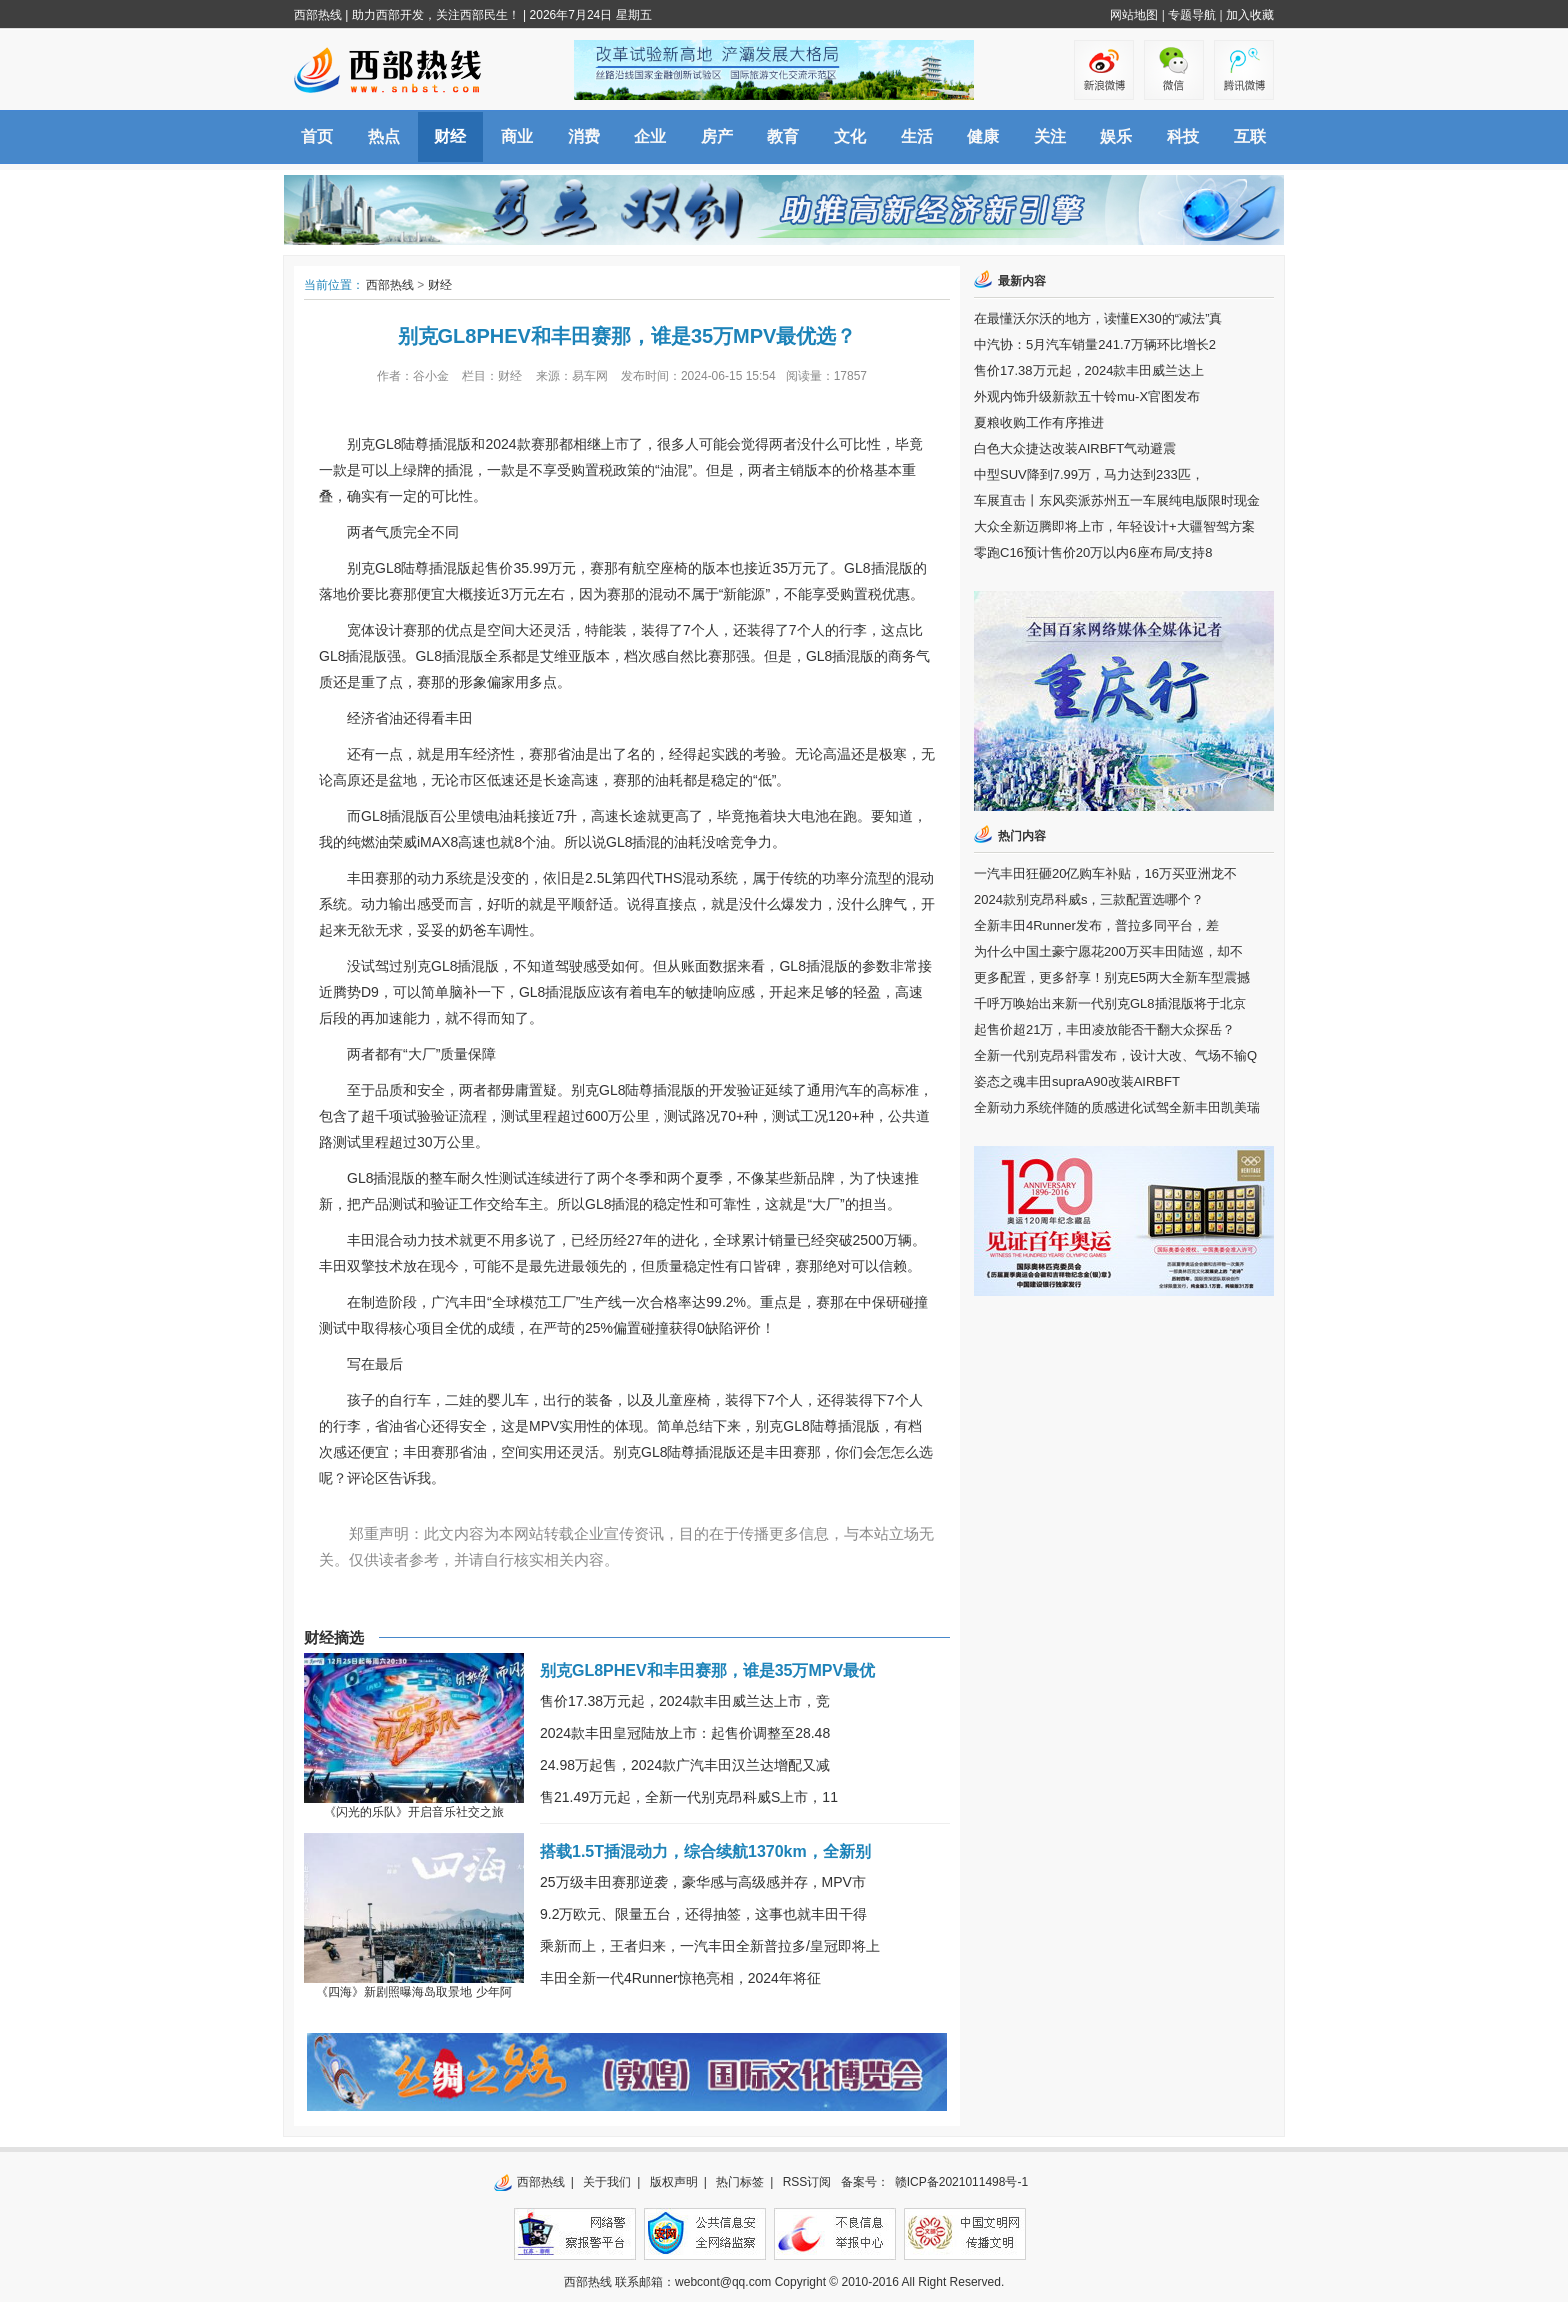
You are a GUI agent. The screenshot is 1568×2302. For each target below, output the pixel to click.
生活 (917, 136)
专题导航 (1192, 15)
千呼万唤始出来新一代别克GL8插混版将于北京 (1110, 1003)
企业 (650, 136)
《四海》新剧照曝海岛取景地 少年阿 (413, 1992)
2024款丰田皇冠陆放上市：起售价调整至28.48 (685, 1733)
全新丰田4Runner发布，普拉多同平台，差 (1096, 925)
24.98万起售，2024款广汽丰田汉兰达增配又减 (685, 1765)
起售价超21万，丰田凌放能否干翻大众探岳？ (1104, 1029)
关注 (1050, 136)
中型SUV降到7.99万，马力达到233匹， (1089, 474)
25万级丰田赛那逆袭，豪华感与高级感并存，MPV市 (703, 1882)
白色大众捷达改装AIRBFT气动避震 (1075, 448)
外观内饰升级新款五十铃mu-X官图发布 (1087, 396)
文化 (850, 136)
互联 (1250, 136)
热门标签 (740, 2182)
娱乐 (1116, 136)
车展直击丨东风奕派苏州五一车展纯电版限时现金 (1117, 500)
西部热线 (318, 15)
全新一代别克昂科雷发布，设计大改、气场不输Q (1115, 1055)
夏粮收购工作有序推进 (1039, 422)
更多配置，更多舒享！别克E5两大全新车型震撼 (1112, 977)
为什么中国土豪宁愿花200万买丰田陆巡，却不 (1108, 951)
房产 (717, 136)
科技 (1183, 136)
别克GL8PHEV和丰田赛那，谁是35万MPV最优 (707, 1670)
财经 (450, 136)
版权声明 (674, 2182)
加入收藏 (1250, 15)
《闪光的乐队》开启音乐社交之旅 (414, 1812)
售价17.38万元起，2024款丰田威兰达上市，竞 (685, 1701)
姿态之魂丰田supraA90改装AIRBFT (1077, 1081)
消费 (584, 136)
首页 (317, 136)
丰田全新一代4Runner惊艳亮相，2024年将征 (680, 1978)
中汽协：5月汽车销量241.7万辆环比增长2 (1095, 344)
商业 (517, 136)
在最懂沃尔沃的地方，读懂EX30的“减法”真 (1098, 318)
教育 (783, 136)
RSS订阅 (807, 2182)
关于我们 (607, 2182)
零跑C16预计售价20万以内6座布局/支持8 (1093, 552)
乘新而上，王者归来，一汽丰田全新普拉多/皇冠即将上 (710, 1946)
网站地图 (1134, 15)
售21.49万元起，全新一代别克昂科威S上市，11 (689, 1797)
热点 (384, 136)
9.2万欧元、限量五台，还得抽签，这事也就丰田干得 (703, 1914)
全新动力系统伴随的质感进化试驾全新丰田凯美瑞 (1117, 1107)
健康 (983, 136)
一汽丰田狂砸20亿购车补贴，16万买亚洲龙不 (1105, 873)
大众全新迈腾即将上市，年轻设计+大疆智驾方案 (1114, 526)
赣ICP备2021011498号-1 (961, 2182)
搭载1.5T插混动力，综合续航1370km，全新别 (705, 1851)
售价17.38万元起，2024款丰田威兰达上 (1089, 370)
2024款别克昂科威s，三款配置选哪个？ (1089, 899)
